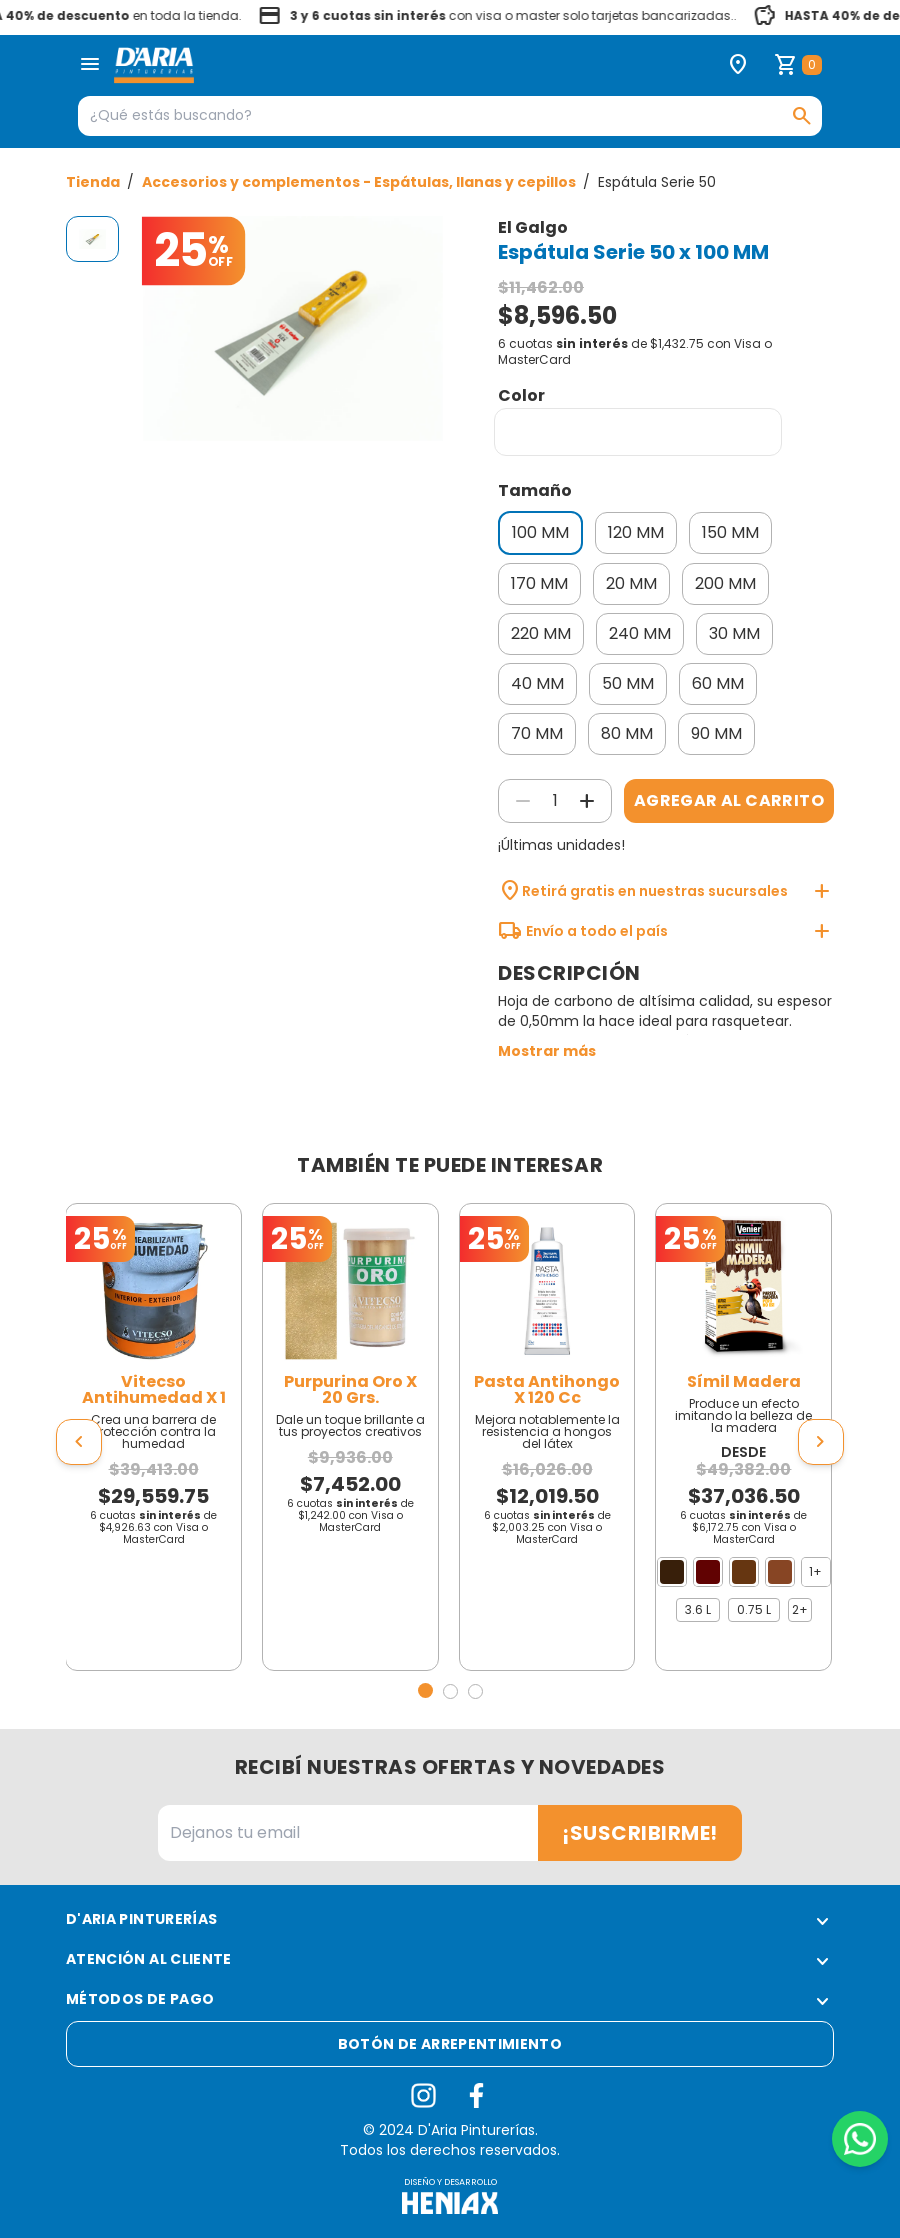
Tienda (94, 182)
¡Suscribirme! (640, 1833)
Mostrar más (547, 1051)
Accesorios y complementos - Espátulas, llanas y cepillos (360, 182)
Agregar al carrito (729, 800)
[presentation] (79, 1442)
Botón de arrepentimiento (450, 2044)
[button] (425, 1690)
